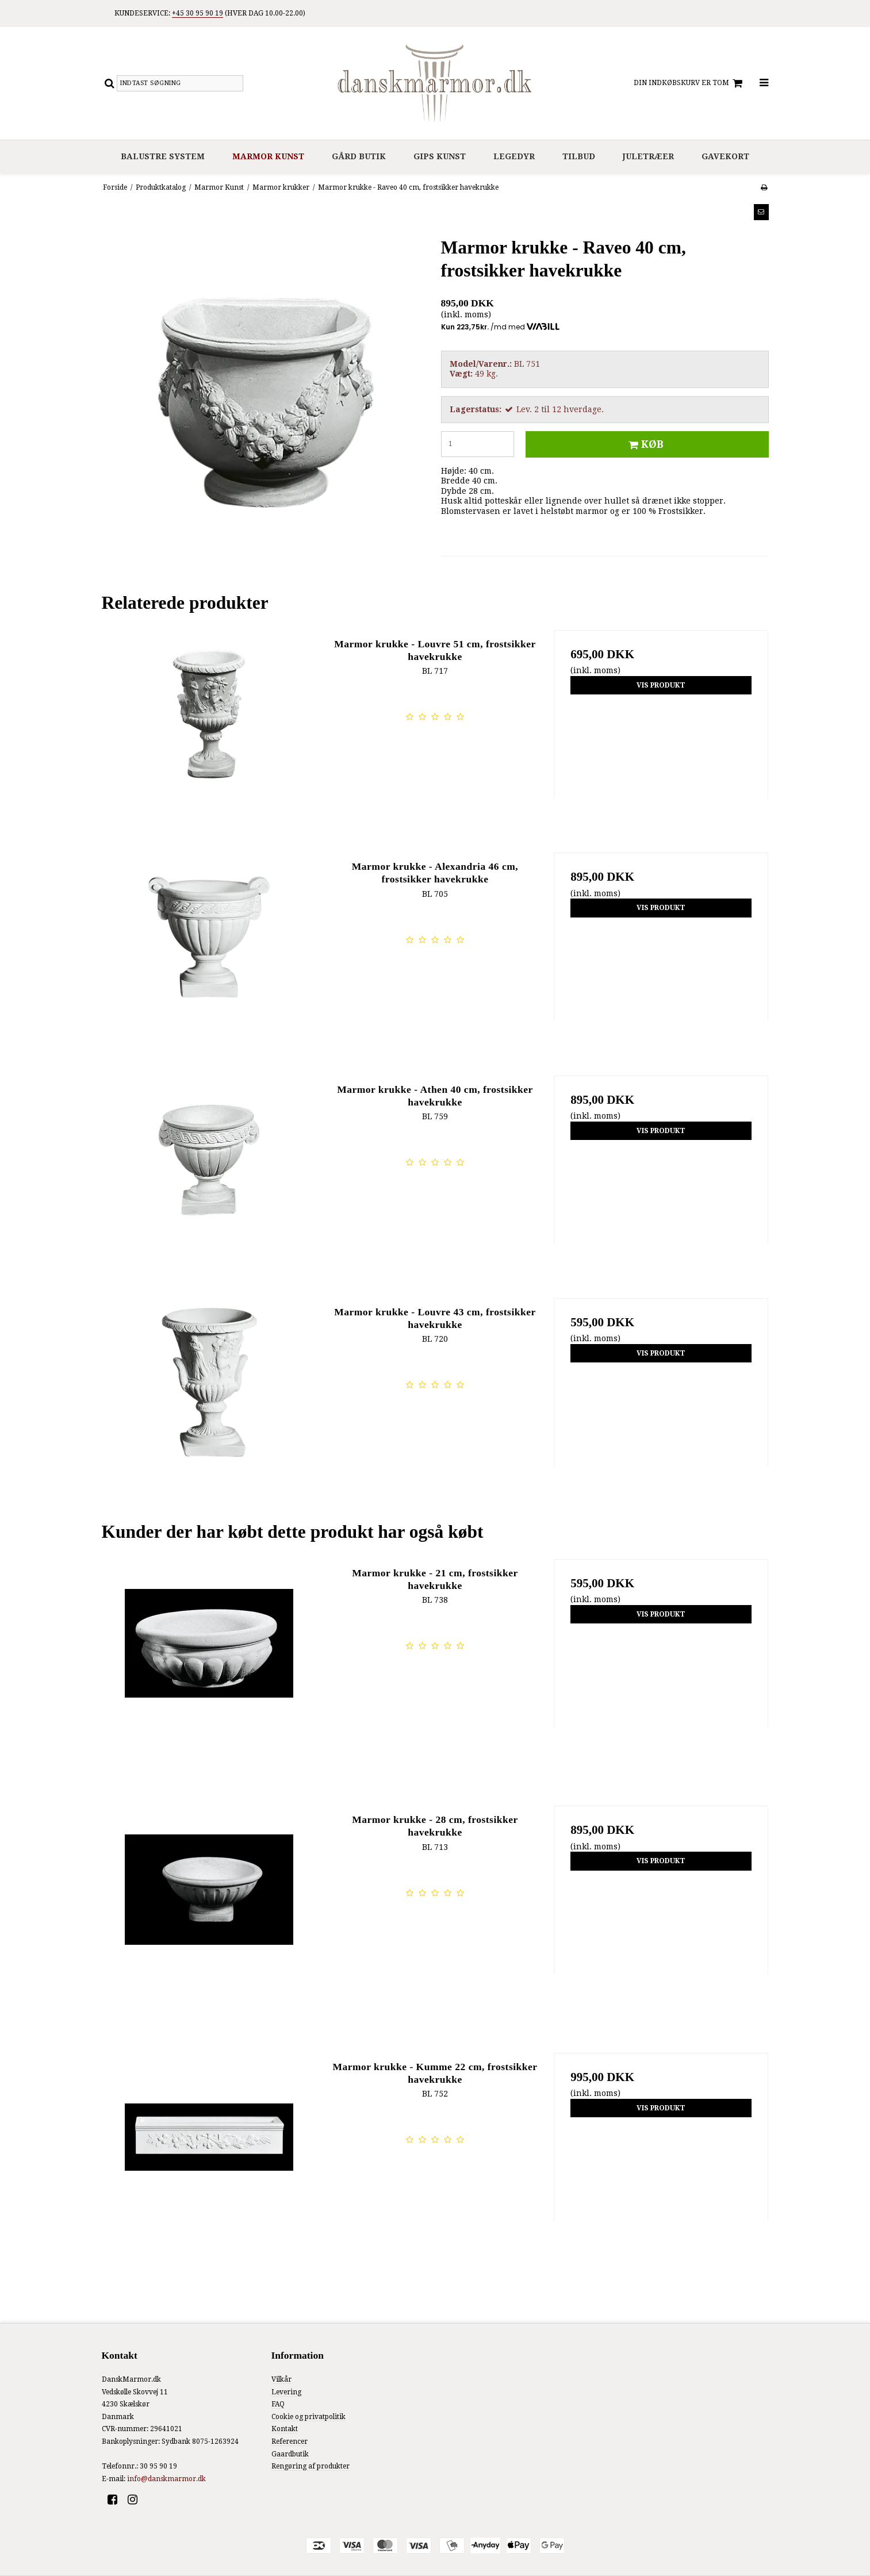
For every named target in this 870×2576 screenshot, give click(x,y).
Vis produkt (661, 685)
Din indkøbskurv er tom (690, 83)
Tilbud (578, 156)
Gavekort (725, 156)
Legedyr (514, 156)
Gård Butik (359, 156)
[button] (761, 212)
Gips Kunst (439, 156)
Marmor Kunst (268, 156)
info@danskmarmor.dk (166, 2479)
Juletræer (648, 156)
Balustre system (163, 156)
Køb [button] (644, 444)
